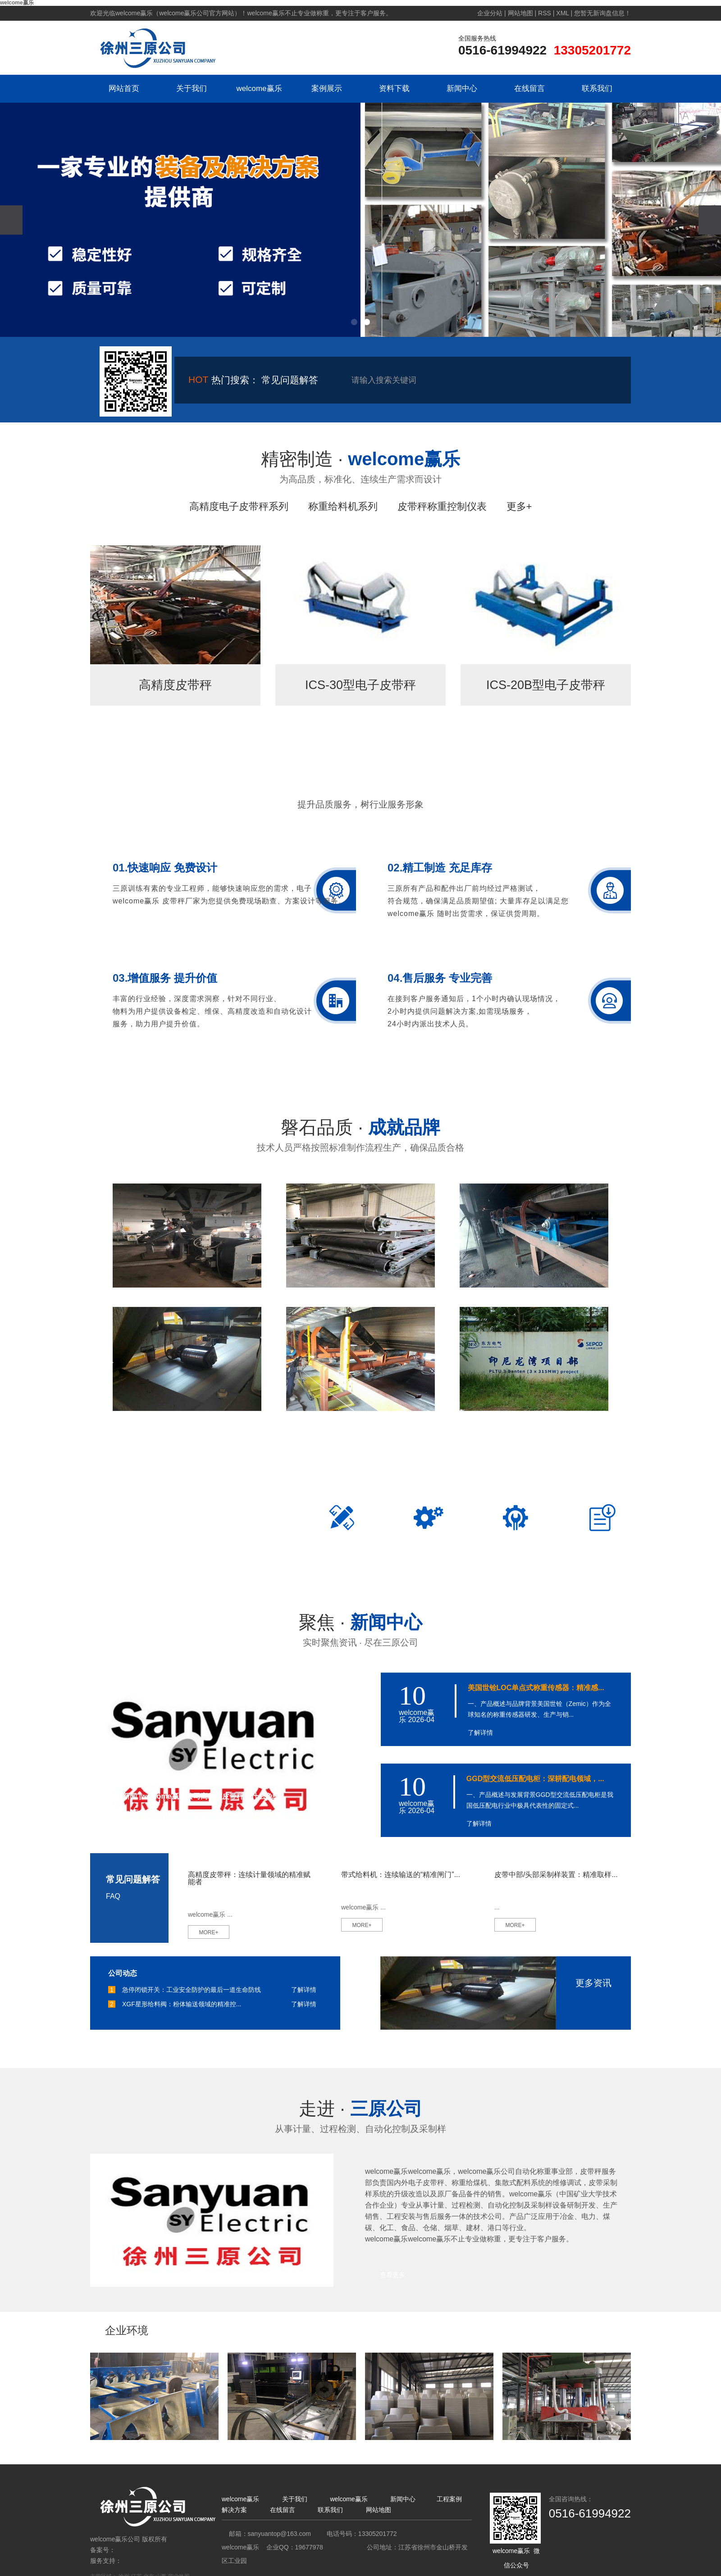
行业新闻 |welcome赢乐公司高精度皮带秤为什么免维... (197, 1796)
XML (562, 13)
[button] (354, 322)
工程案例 (449, 2499)
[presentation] (11, 220)
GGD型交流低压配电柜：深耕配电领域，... (535, 1778)
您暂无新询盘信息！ (602, 13)
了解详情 (480, 1732)
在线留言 (529, 88)
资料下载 (394, 88)
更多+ (519, 506)
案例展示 (326, 88)
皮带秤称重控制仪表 (442, 506)
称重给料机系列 (343, 506)
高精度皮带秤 (175, 685)
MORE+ (208, 1932)
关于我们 (191, 88)
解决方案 (234, 2509)
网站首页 (124, 88)
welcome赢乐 (259, 88)
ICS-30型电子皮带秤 (360, 685)
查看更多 (392, 2274)
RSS (544, 13)
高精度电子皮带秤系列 (238, 506)
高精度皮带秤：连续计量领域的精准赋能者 (249, 1878)
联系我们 (597, 88)
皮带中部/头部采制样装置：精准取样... (556, 1874)
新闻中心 (462, 88)
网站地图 (520, 13)
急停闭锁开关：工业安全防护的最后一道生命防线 (191, 1989)
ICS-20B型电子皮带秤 (545, 685)
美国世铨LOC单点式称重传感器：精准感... (536, 1688)
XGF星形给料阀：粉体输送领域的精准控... (181, 2004)
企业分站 (489, 13)
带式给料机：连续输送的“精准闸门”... (400, 1874)
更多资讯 (593, 1983)
